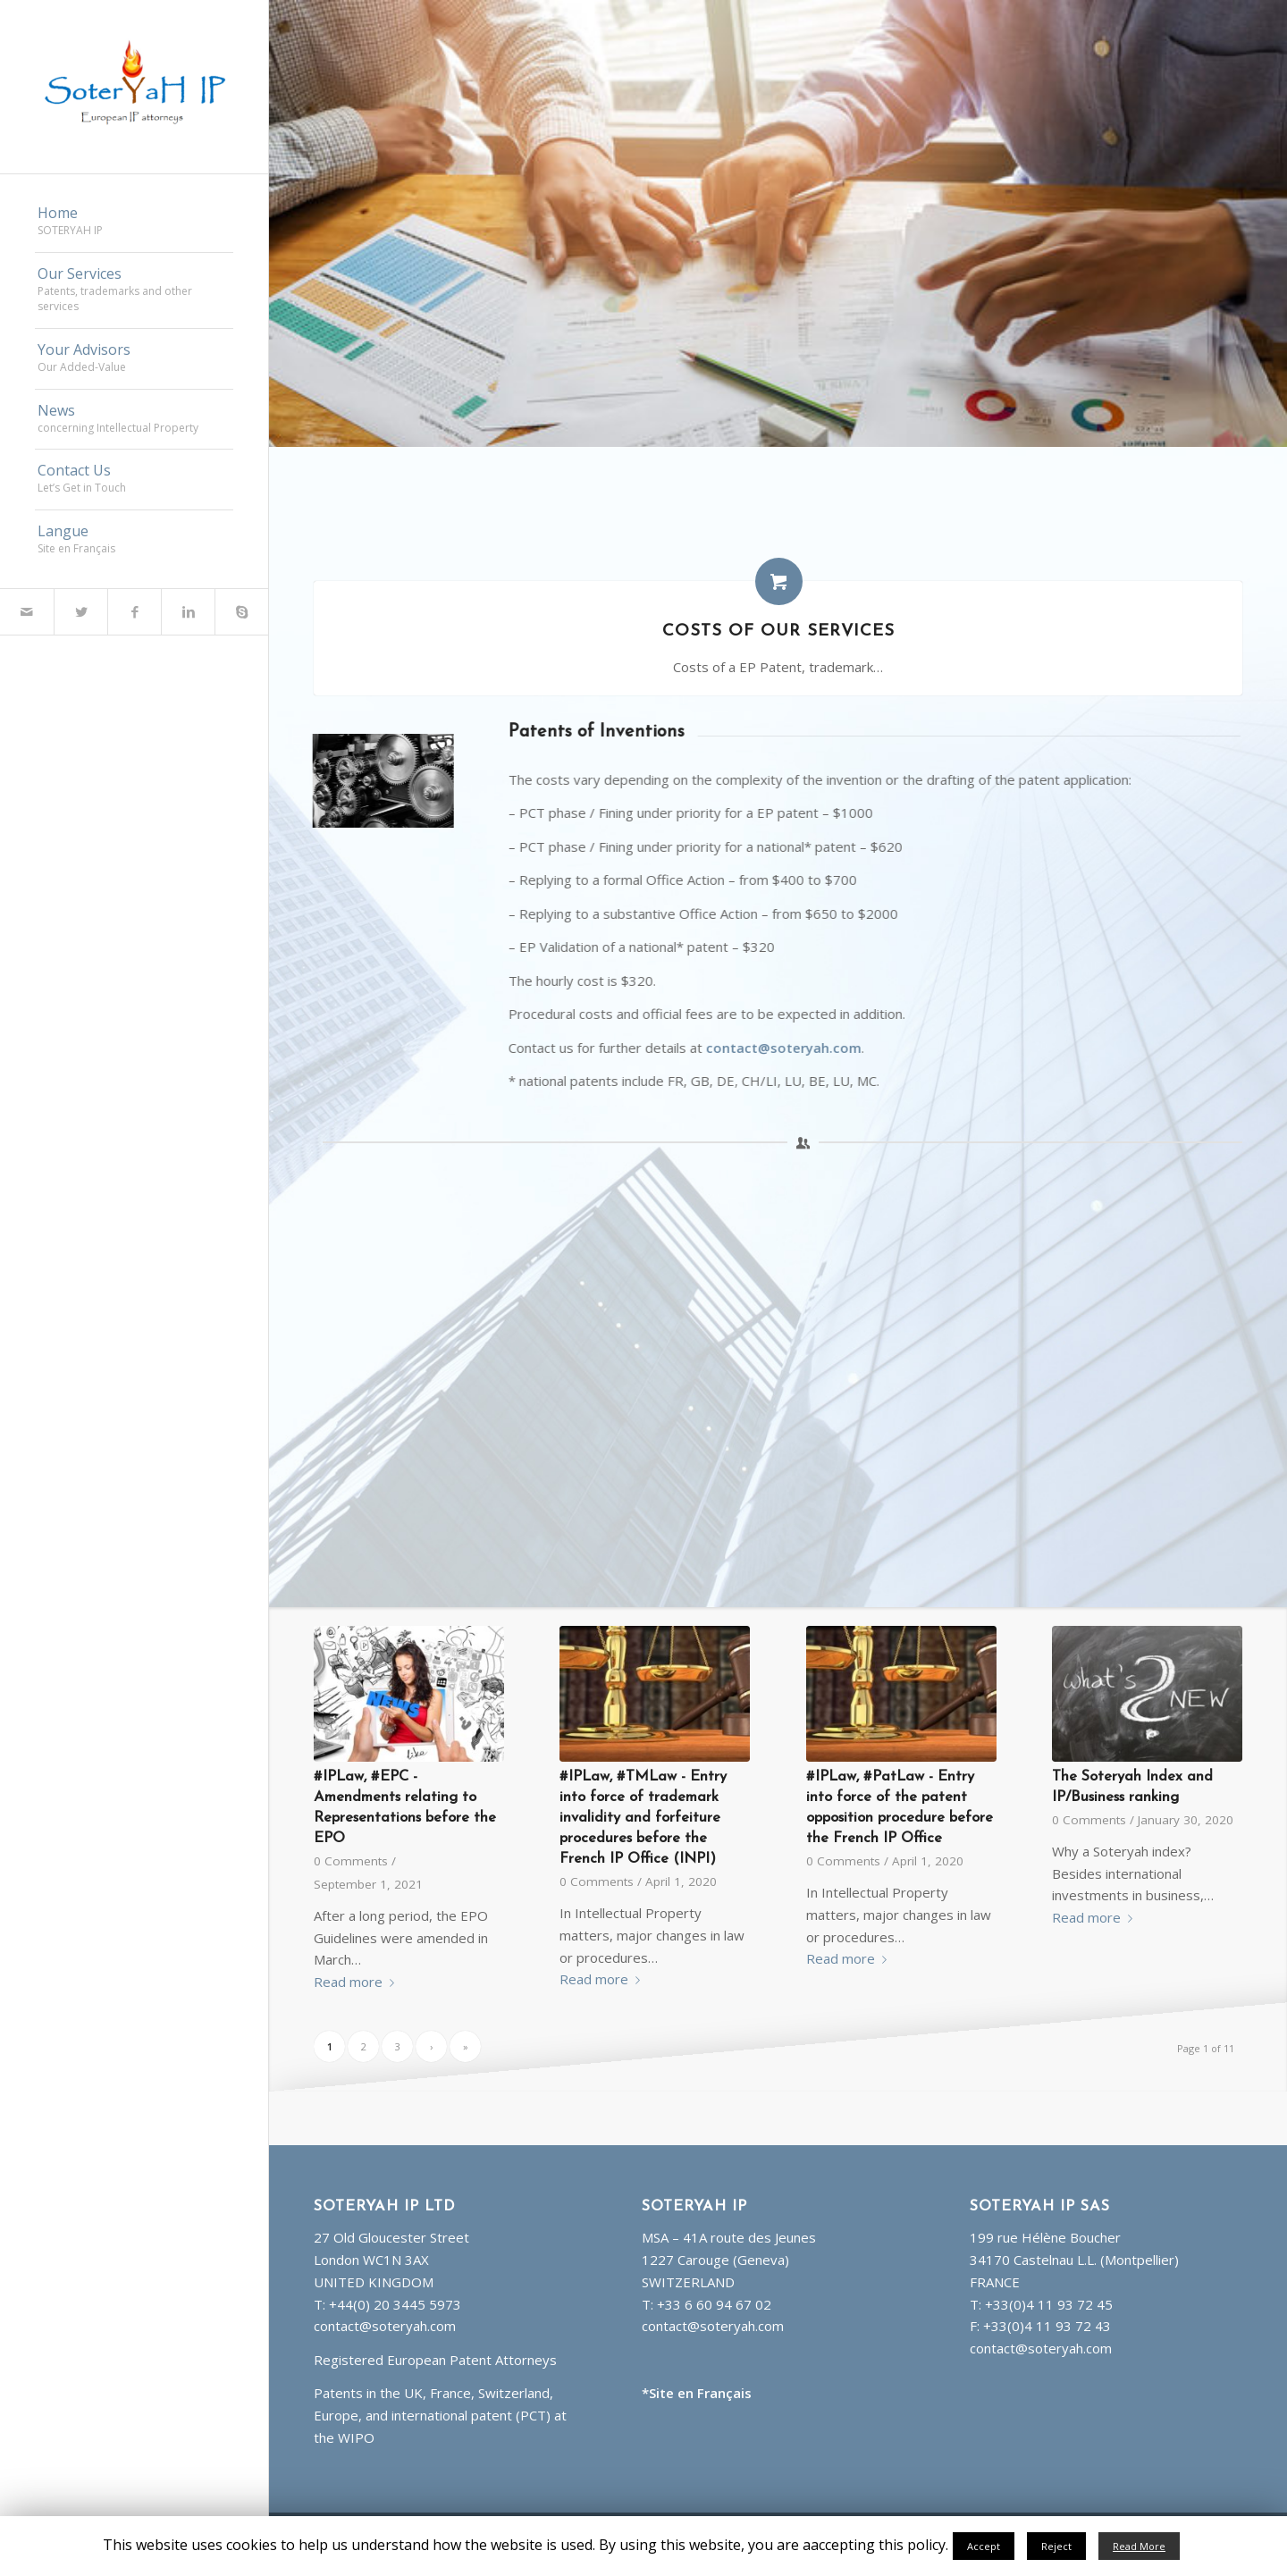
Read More (1139, 2546)
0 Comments (351, 1861)
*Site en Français (697, 2393)
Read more (357, 1982)
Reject (1056, 2546)
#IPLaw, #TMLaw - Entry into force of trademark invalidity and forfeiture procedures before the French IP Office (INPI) (643, 1818)
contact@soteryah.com (815, 1047)
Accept (983, 2546)
